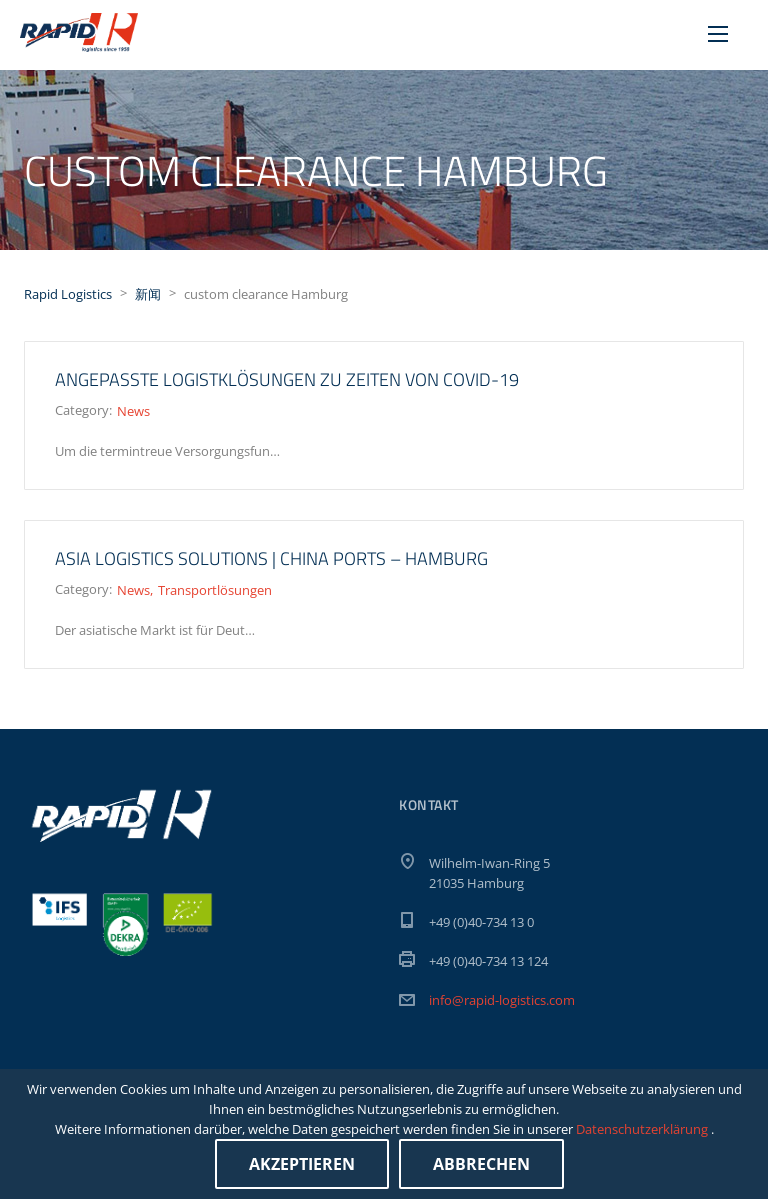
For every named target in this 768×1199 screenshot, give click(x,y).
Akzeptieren (302, 1164)
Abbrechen (481, 1164)
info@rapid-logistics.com (502, 1000)
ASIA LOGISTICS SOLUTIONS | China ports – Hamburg (271, 558)
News (133, 411)
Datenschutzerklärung (643, 1129)
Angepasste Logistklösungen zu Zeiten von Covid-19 (287, 379)
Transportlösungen (215, 590)
